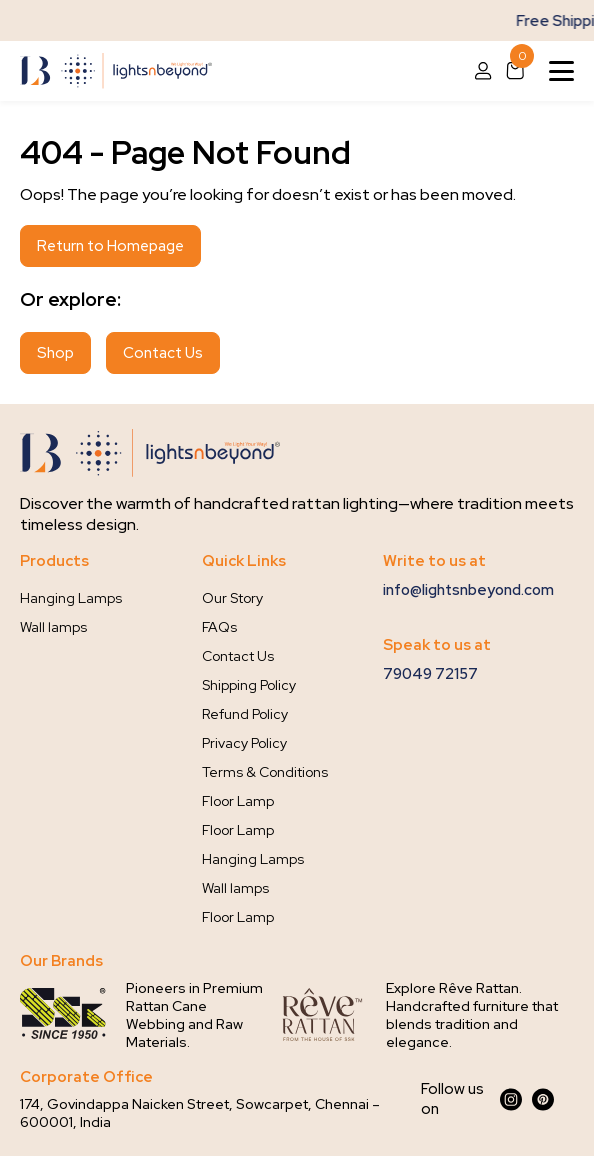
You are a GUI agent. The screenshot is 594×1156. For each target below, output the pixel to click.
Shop (55, 353)
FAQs (219, 627)
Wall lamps (53, 627)
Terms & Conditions (265, 772)
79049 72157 (430, 674)
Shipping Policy (249, 685)
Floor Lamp (238, 801)
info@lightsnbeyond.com (468, 590)
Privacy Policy (244, 743)
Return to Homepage (110, 246)
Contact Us (163, 353)
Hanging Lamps (71, 598)
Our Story (232, 598)
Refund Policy (245, 714)
